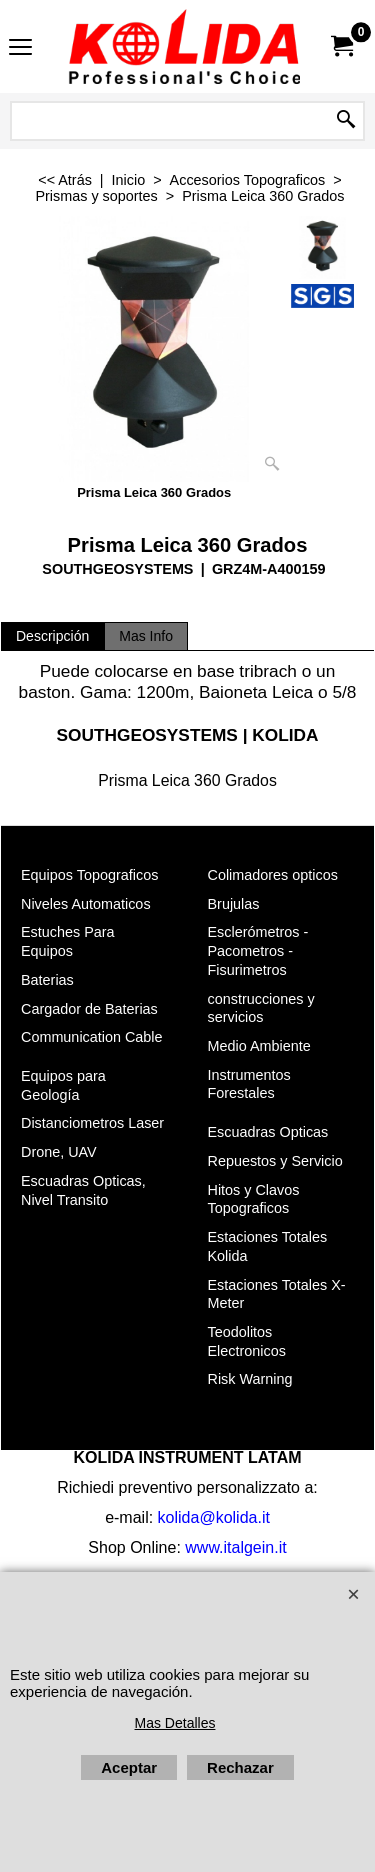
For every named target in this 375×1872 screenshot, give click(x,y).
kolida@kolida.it (214, 1517)
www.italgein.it (235, 1547)
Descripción (52, 636)
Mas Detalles (175, 1723)
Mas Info (146, 636)
